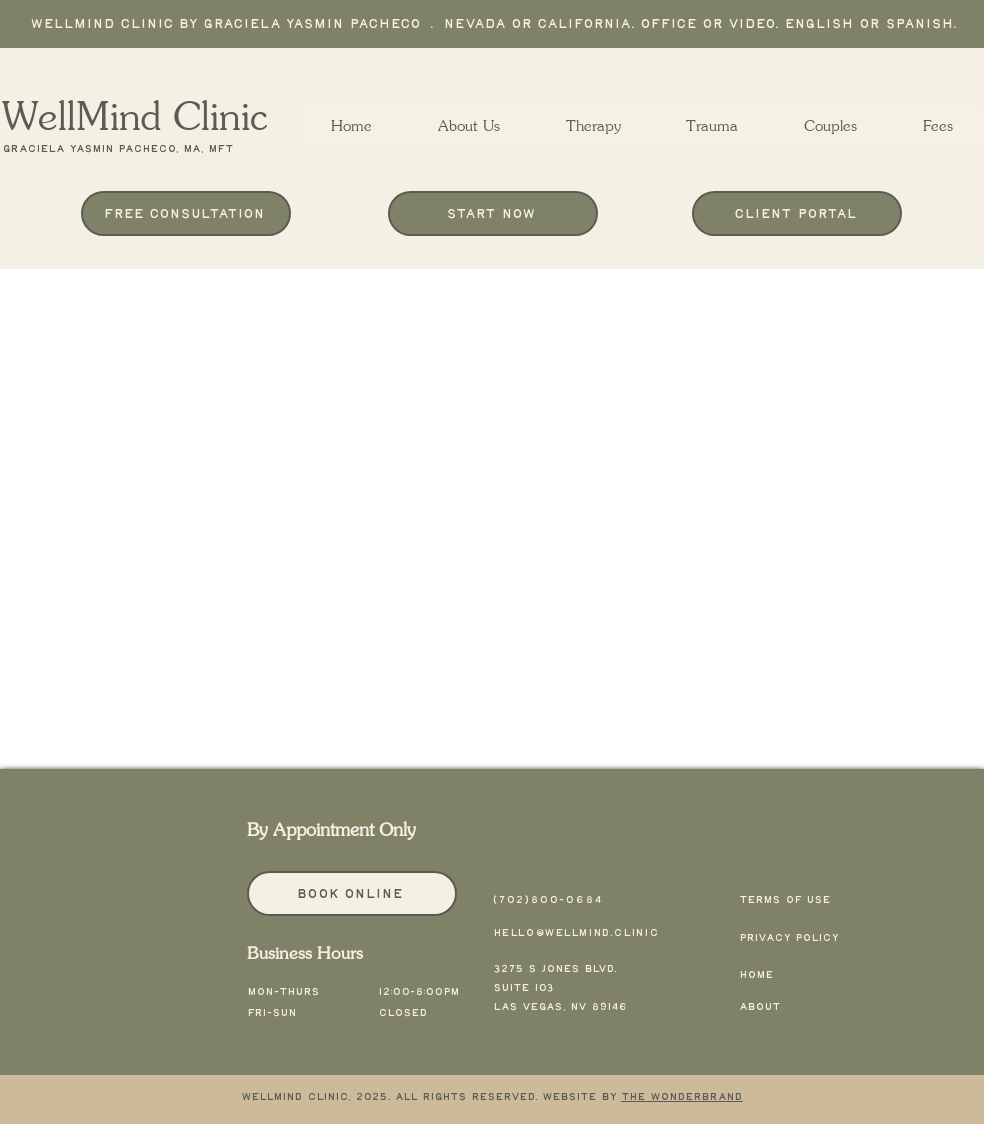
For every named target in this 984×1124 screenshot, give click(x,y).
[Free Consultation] (186, 213)
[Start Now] (493, 213)
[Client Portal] (797, 213)
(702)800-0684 (548, 900)
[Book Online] (352, 893)
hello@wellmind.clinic (576, 933)
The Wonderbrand (682, 1097)
